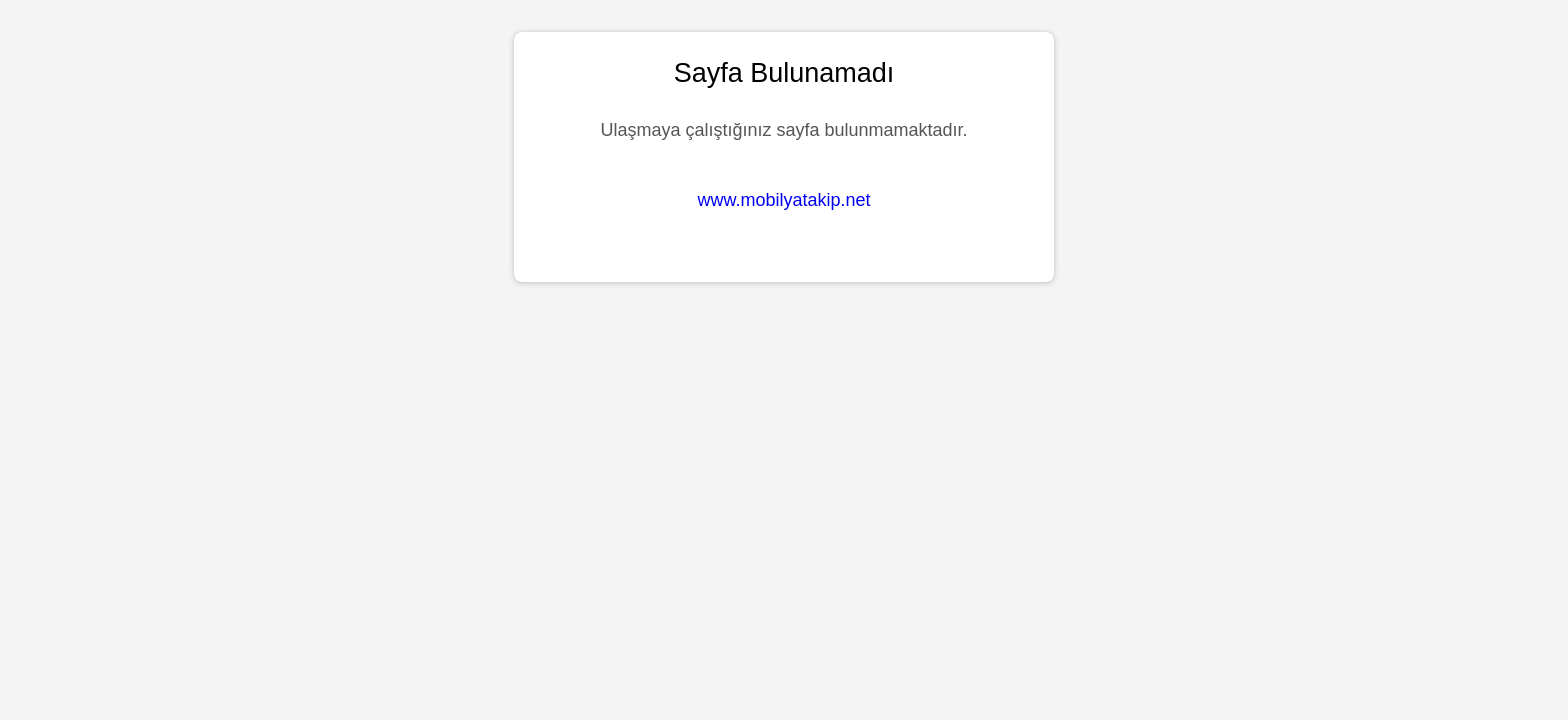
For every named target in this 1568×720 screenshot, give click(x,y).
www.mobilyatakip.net (783, 200)
